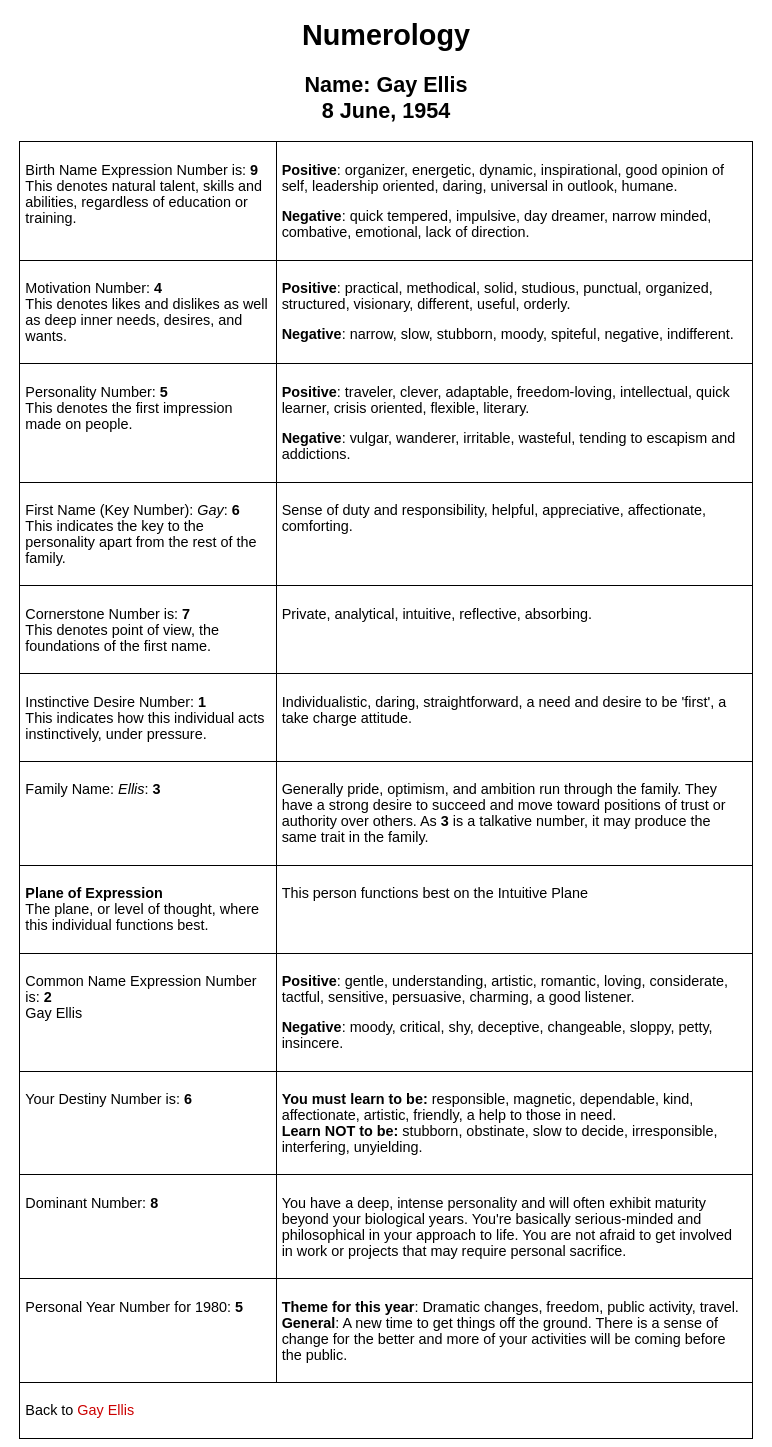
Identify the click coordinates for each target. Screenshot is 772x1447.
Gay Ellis (105, 1410)
